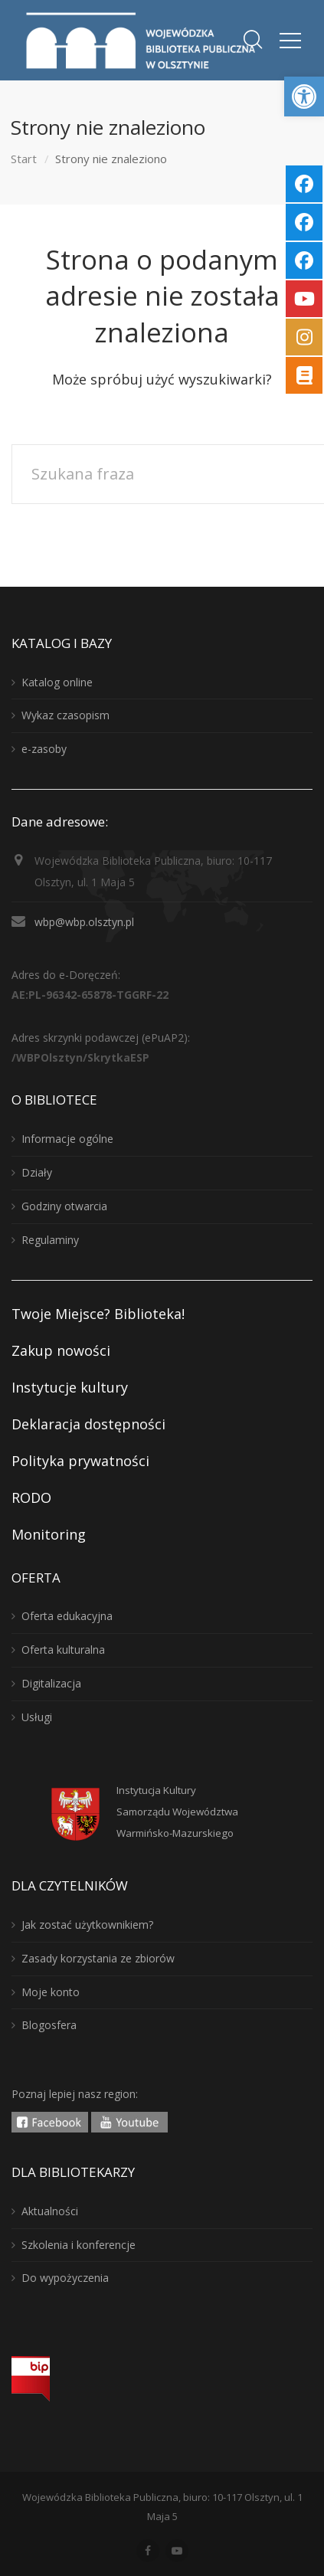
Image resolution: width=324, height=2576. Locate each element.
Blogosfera (49, 2025)
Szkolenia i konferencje (78, 2244)
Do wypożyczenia (65, 2277)
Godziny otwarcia (64, 1206)
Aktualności (49, 2211)
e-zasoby (44, 748)
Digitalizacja (51, 1683)
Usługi (36, 1717)
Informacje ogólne (67, 1138)
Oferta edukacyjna (67, 1616)
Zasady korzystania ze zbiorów (98, 1958)
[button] (304, 96)
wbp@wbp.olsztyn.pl (84, 922)
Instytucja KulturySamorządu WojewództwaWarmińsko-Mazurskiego (177, 1811)
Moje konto (50, 1992)
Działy (36, 1172)
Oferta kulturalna (63, 1649)
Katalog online (57, 682)
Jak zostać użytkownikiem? (87, 1924)
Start (24, 158)
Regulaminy (50, 1239)
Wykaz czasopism (65, 715)
